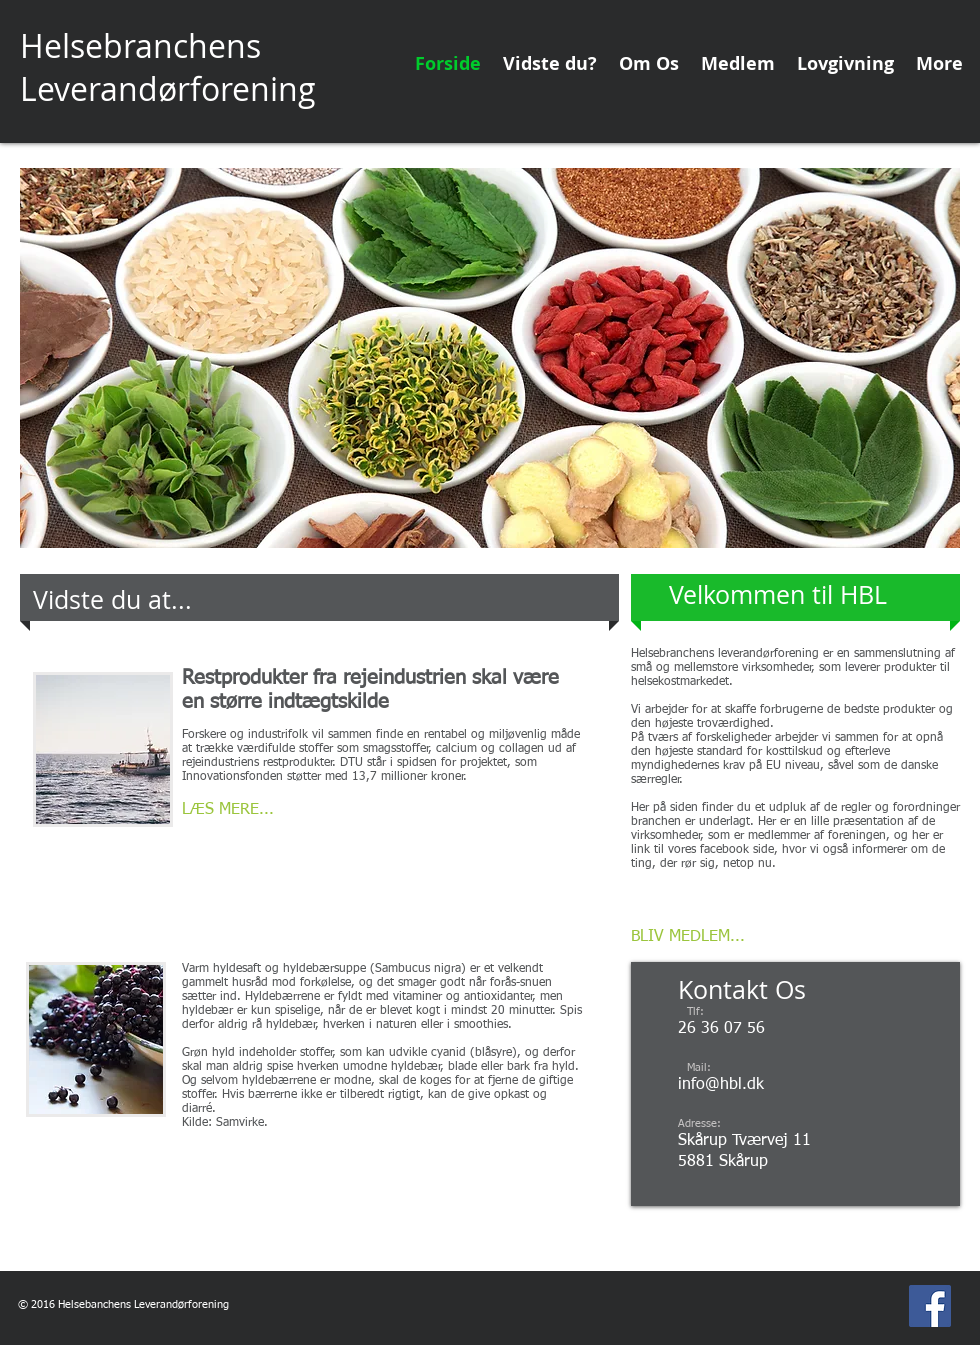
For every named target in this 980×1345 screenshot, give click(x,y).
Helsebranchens (140, 45)
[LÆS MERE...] (258, 810)
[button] (490, 358)
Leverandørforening (168, 88)
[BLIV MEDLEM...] (688, 937)
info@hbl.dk (721, 1085)
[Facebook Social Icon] (930, 1306)
